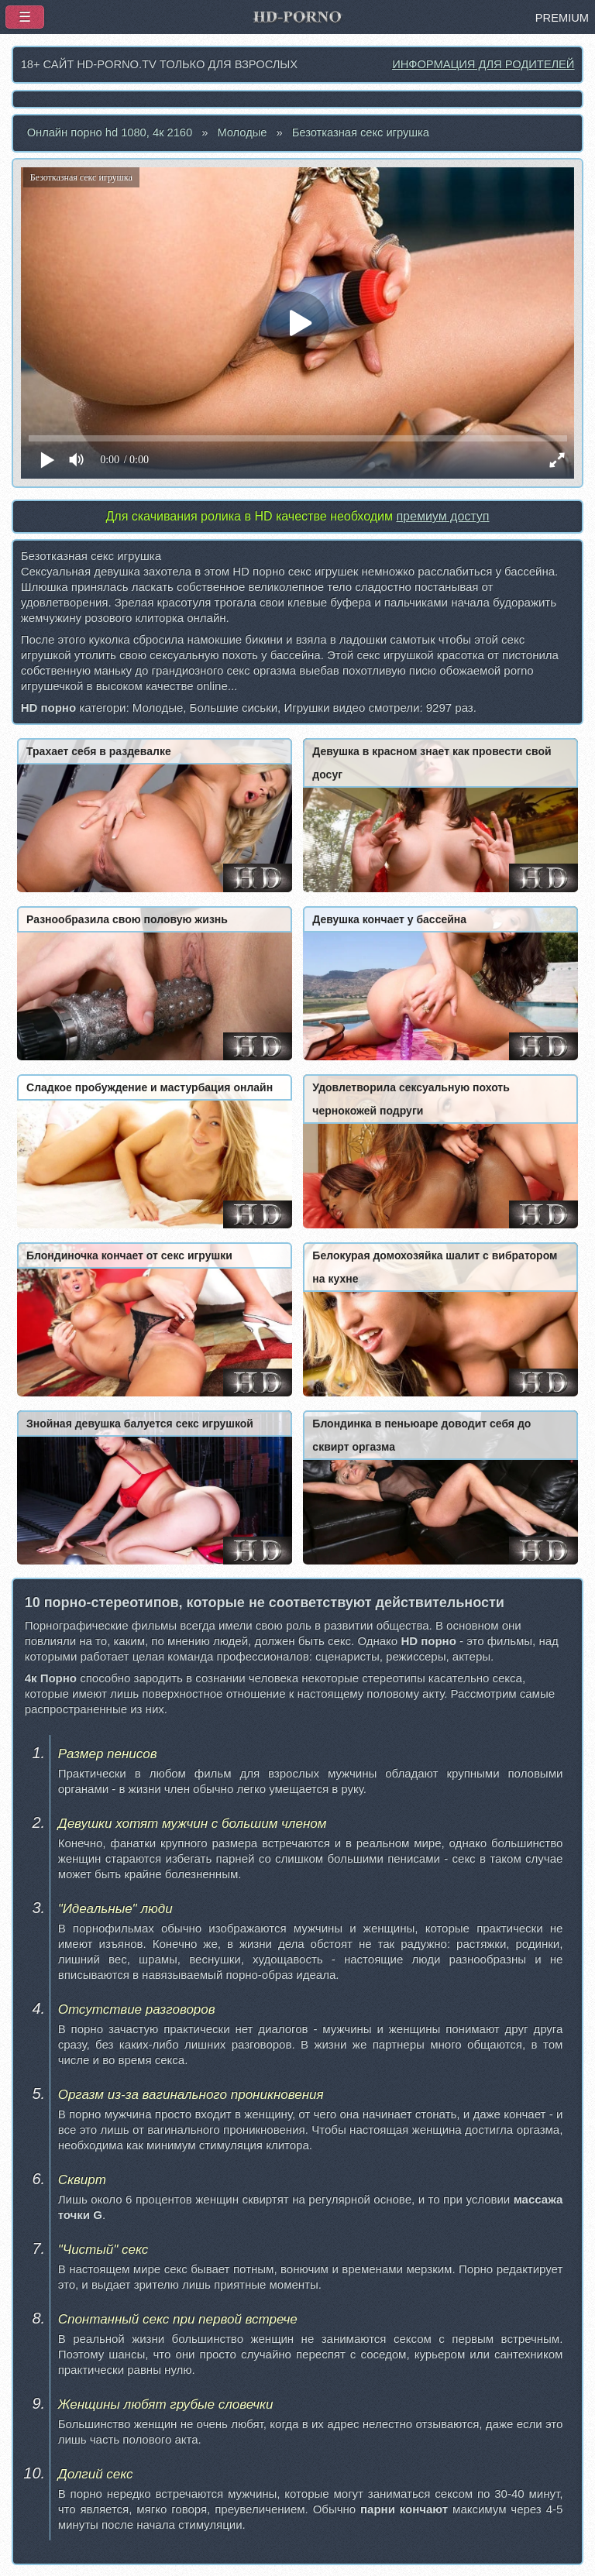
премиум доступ (442, 516)
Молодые (242, 132)
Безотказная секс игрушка (360, 132)
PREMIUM (562, 18)
